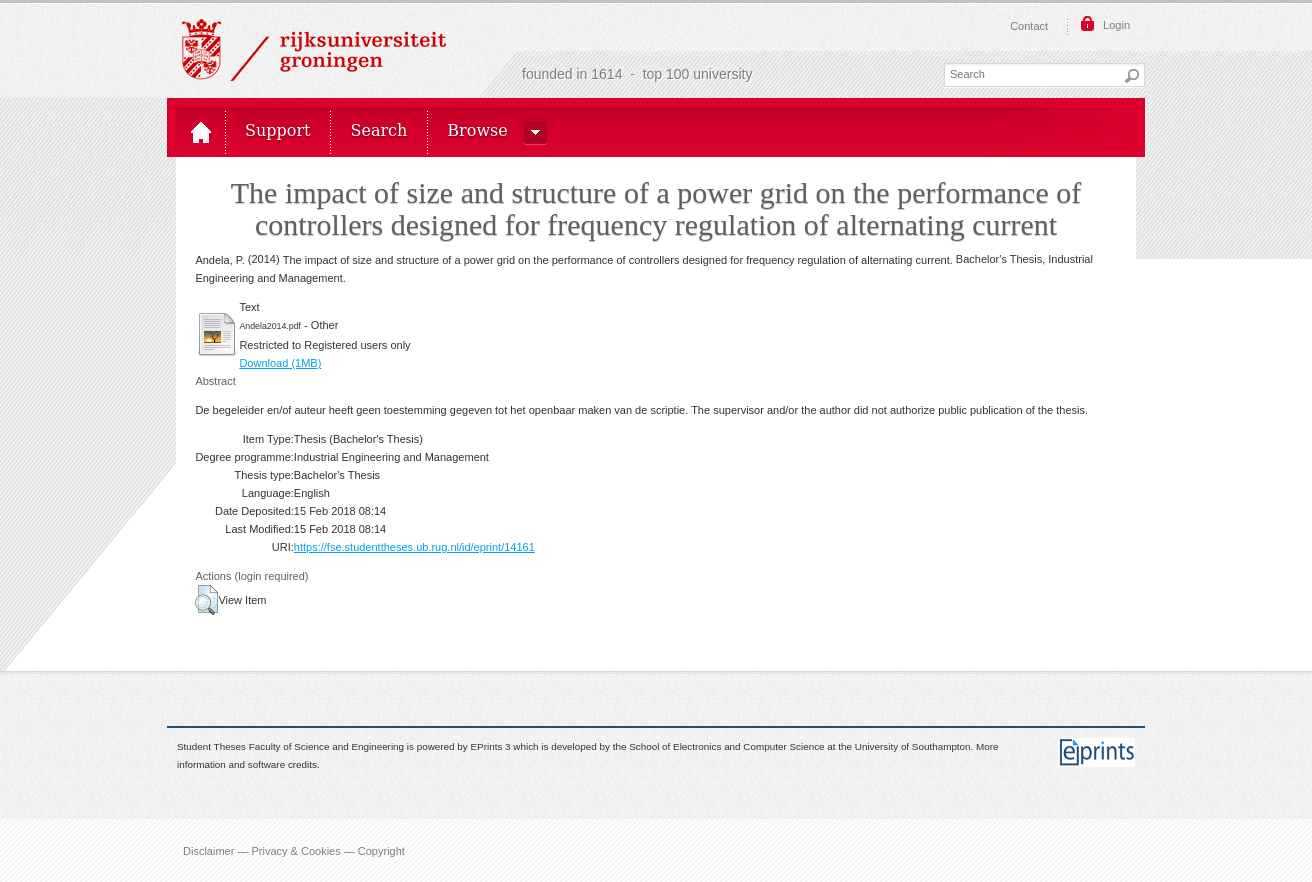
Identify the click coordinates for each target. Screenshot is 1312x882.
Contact (1029, 26)
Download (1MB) (280, 363)
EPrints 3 (491, 746)
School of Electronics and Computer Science (726, 746)
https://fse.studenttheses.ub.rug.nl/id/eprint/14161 (414, 547)
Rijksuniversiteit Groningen (314, 50)
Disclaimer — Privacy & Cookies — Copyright (294, 850)
